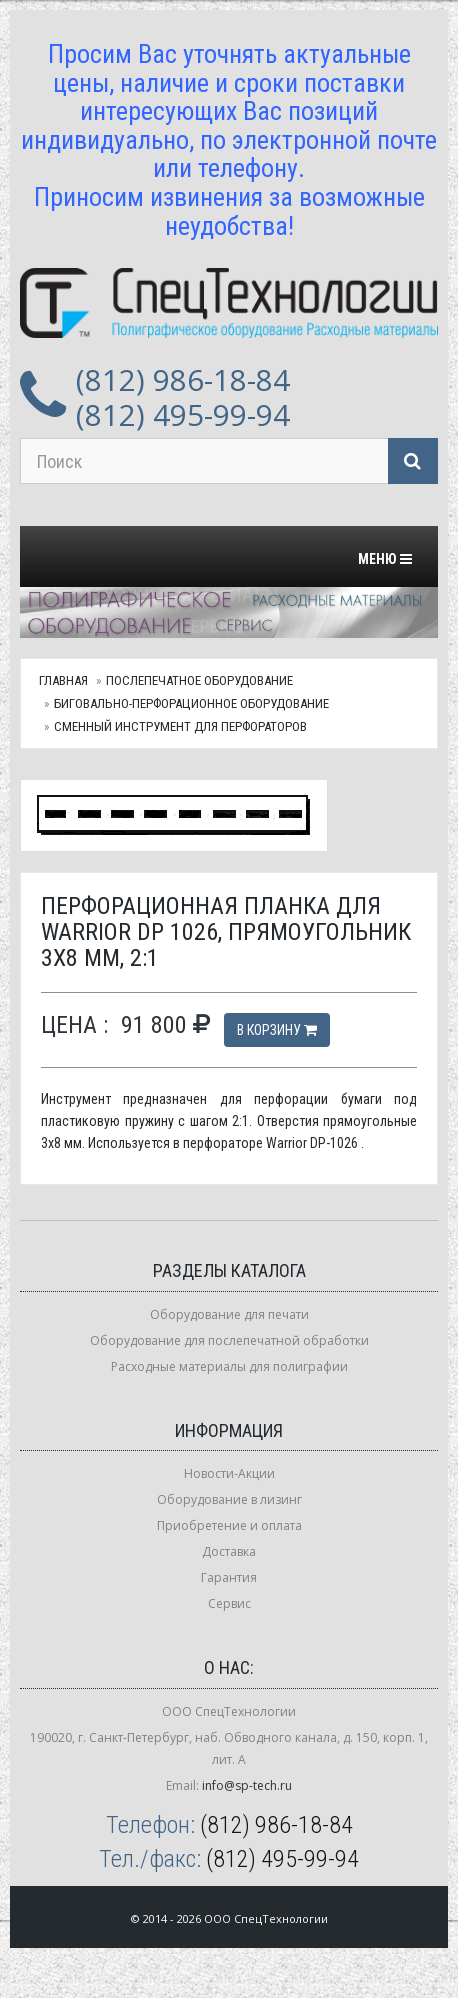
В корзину (277, 1030)
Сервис (229, 1603)
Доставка (229, 1551)
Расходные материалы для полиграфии (229, 1366)
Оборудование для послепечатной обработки (229, 1340)
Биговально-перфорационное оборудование (191, 703)
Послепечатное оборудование (199, 680)
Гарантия (229, 1577)
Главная (63, 680)
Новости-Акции (229, 1473)
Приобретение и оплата (229, 1525)
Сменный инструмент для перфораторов (180, 726)
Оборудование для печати (229, 1314)
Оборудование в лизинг (229, 1499)
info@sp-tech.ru (247, 1785)
